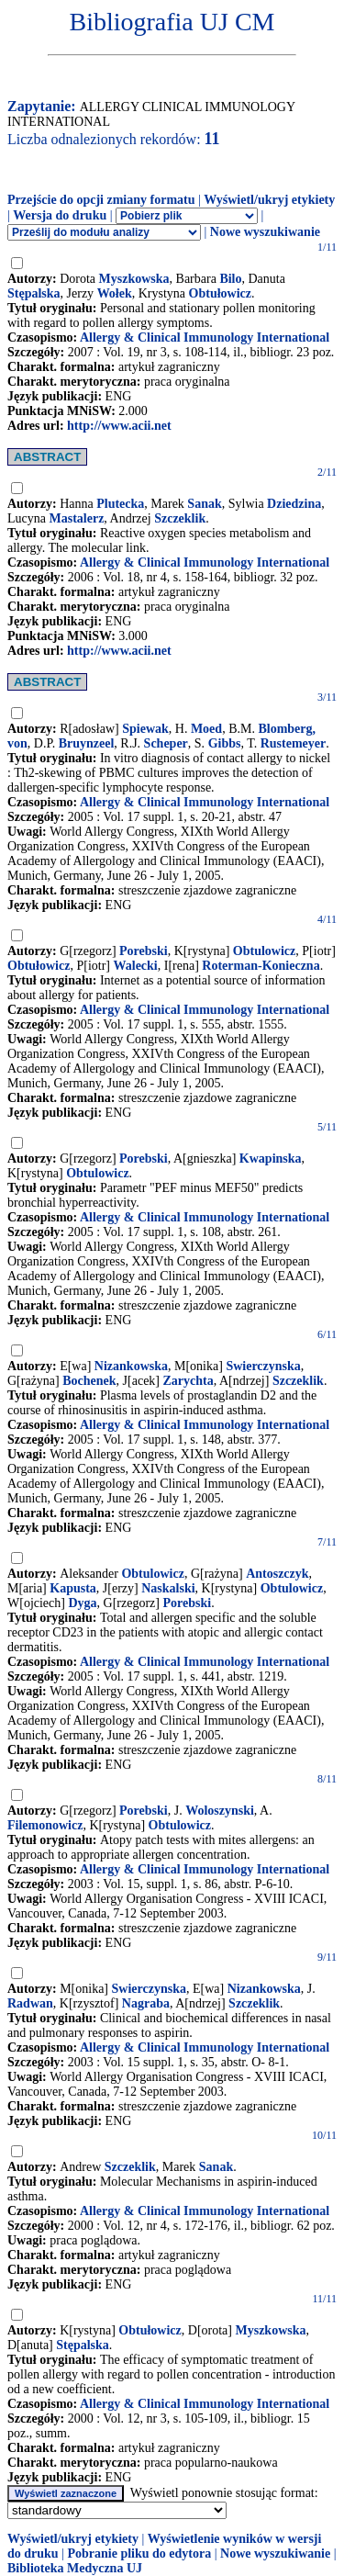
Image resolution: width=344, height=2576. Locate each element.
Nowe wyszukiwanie (265, 232)
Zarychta (188, 1381)
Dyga (82, 1603)
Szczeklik (179, 518)
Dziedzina (294, 504)
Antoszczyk (277, 1573)
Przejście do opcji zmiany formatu (101, 200)
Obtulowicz (264, 951)
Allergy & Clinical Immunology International (204, 337)
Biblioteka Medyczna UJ (74, 2568)
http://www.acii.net (119, 426)
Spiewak (145, 729)
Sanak (204, 504)
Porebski (143, 951)
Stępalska (34, 293)
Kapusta (73, 1588)
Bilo (230, 279)
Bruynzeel (87, 743)
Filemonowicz (45, 1825)
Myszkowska (134, 279)
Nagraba (146, 2003)
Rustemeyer (294, 743)
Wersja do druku (59, 215)
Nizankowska (131, 1366)
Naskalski (167, 1588)
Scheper (166, 743)
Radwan (30, 2003)
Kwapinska (270, 1158)
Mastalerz (76, 518)
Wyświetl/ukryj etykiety (269, 200)
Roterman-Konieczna (260, 966)
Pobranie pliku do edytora (139, 2553)
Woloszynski (219, 1810)
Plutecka (120, 504)
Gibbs (224, 743)
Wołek (114, 293)
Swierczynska (263, 1366)
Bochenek (89, 1381)
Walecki (136, 966)
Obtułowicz (220, 293)
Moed (206, 729)
